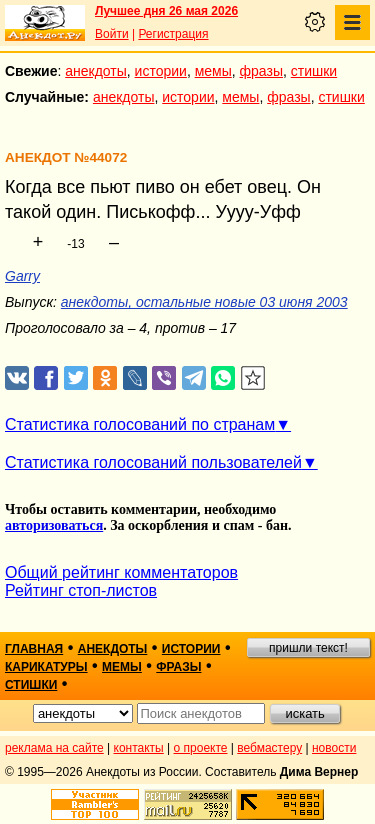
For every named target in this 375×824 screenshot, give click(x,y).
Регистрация (173, 34)
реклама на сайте (54, 748)
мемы (213, 71)
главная (34, 649)
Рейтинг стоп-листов (81, 590)
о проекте (201, 748)
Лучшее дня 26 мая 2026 (166, 11)
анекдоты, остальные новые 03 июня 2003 (204, 302)
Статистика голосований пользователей (153, 462)
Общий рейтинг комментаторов (121, 572)
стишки (314, 71)
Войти (112, 34)
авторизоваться (54, 525)
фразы (261, 71)
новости (334, 748)
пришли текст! (308, 648)
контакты (139, 748)
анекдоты (96, 71)
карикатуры (46, 667)
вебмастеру (269, 748)
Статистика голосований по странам (140, 424)
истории (161, 71)
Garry (22, 276)
